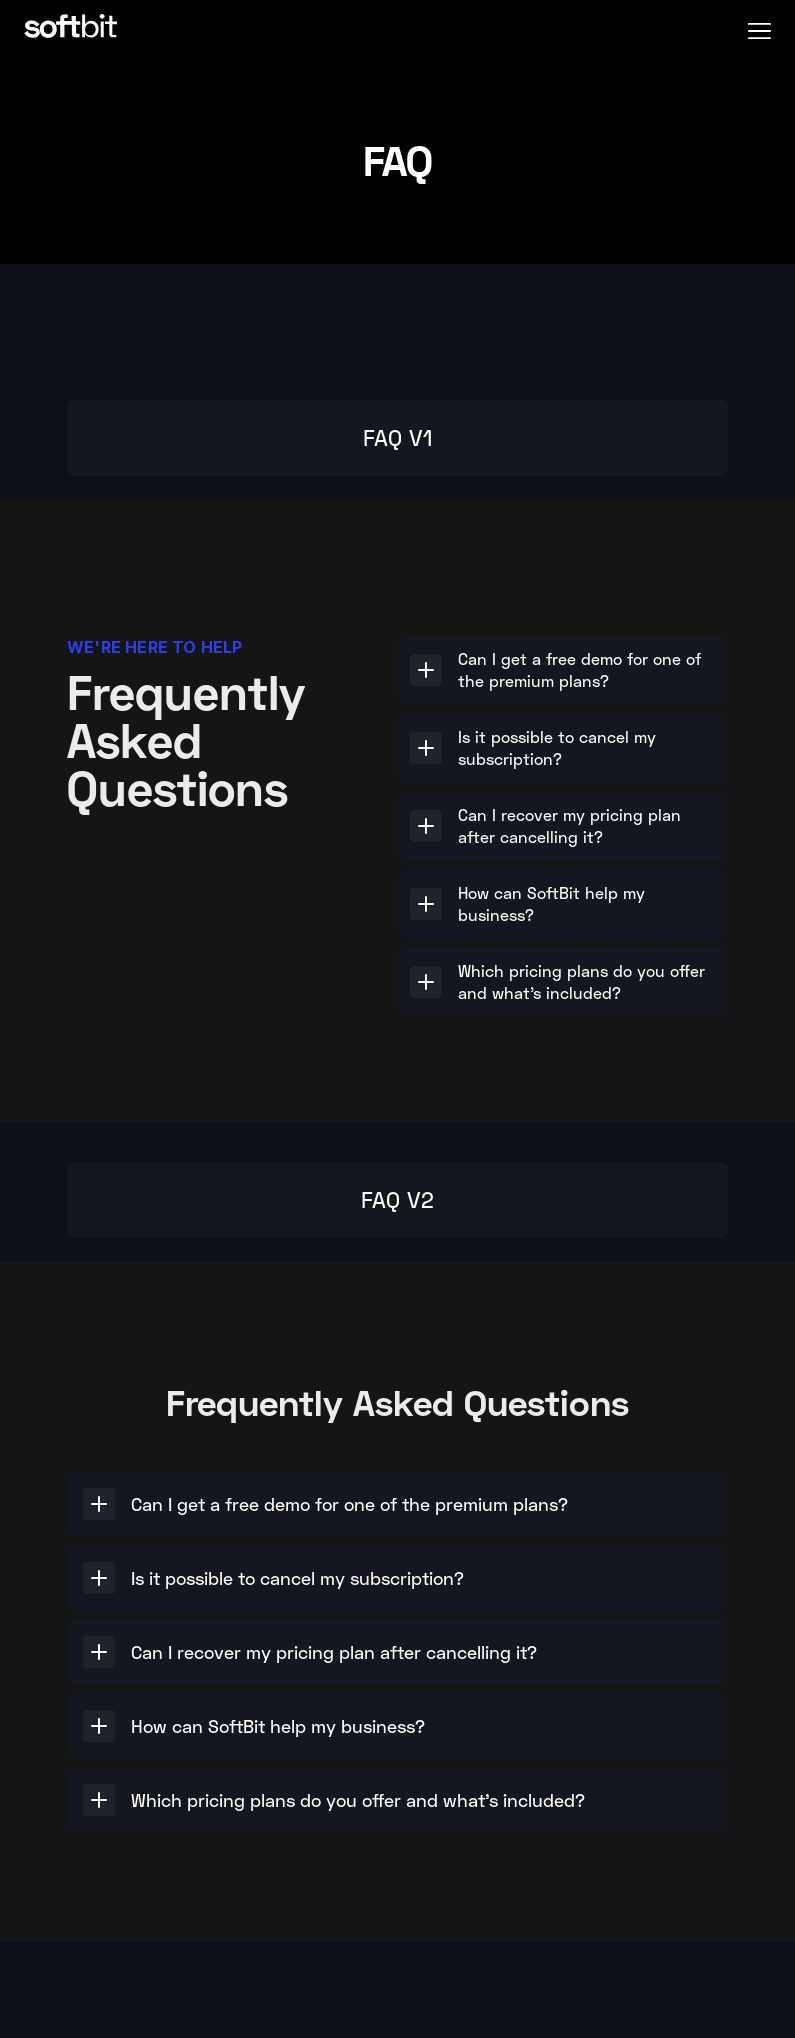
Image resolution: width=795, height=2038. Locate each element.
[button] (759, 28)
